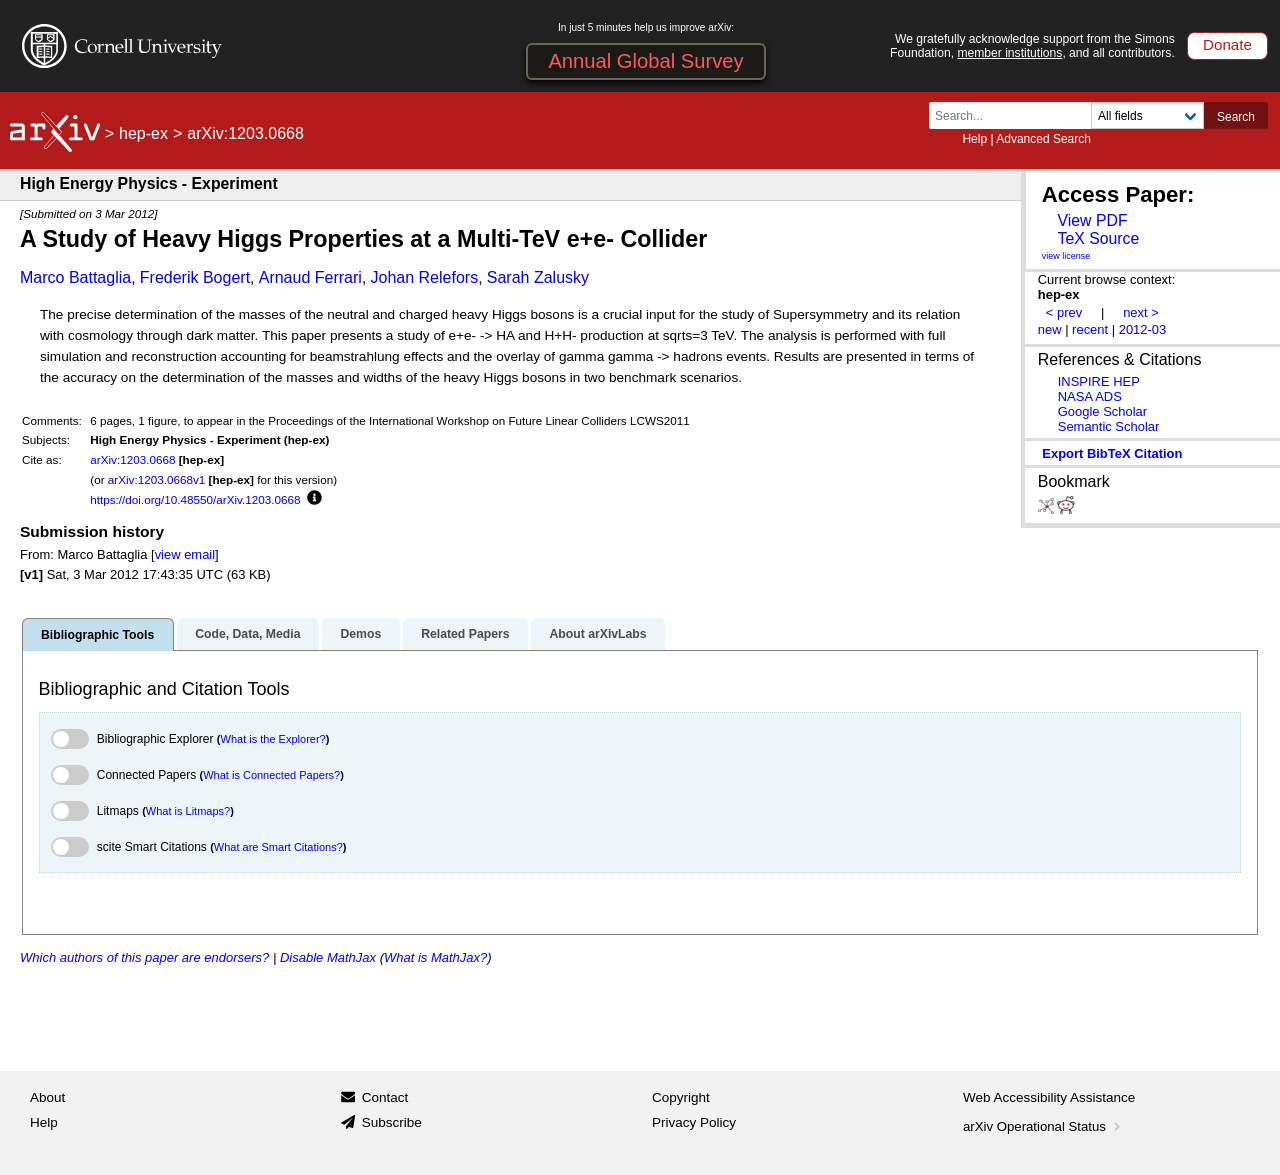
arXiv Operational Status (1043, 1126)
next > (1141, 312)
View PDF (1092, 220)
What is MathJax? (435, 957)
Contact (385, 1097)
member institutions (1009, 53)
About (47, 1097)
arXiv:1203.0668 (132, 459)
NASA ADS (1090, 396)
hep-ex (143, 133)
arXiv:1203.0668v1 (156, 479)
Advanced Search (1043, 139)
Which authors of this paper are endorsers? (144, 957)
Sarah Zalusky (538, 277)
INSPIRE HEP (1099, 381)
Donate (1227, 44)
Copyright (681, 1097)
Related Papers (465, 634)
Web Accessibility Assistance (1049, 1097)
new (1050, 329)
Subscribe (392, 1122)
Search (1236, 117)
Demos (360, 634)
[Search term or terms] (1016, 115)
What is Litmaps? (188, 811)
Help (974, 139)
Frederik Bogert (195, 277)
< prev (1064, 312)
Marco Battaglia (75, 277)
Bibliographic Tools (97, 635)
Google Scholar (1102, 411)
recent (1090, 329)
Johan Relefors (425, 277)
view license (1066, 256)
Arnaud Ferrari (310, 277)
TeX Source (1098, 238)
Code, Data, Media (247, 634)
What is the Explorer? (273, 739)
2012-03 (1143, 329)
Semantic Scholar (1109, 426)
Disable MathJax (328, 957)
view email (185, 554)
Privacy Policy (694, 1122)
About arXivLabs (597, 634)
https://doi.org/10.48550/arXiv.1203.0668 (195, 499)
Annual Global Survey (645, 61)
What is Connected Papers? (271, 775)
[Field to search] (1147, 115)
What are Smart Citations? (278, 847)
